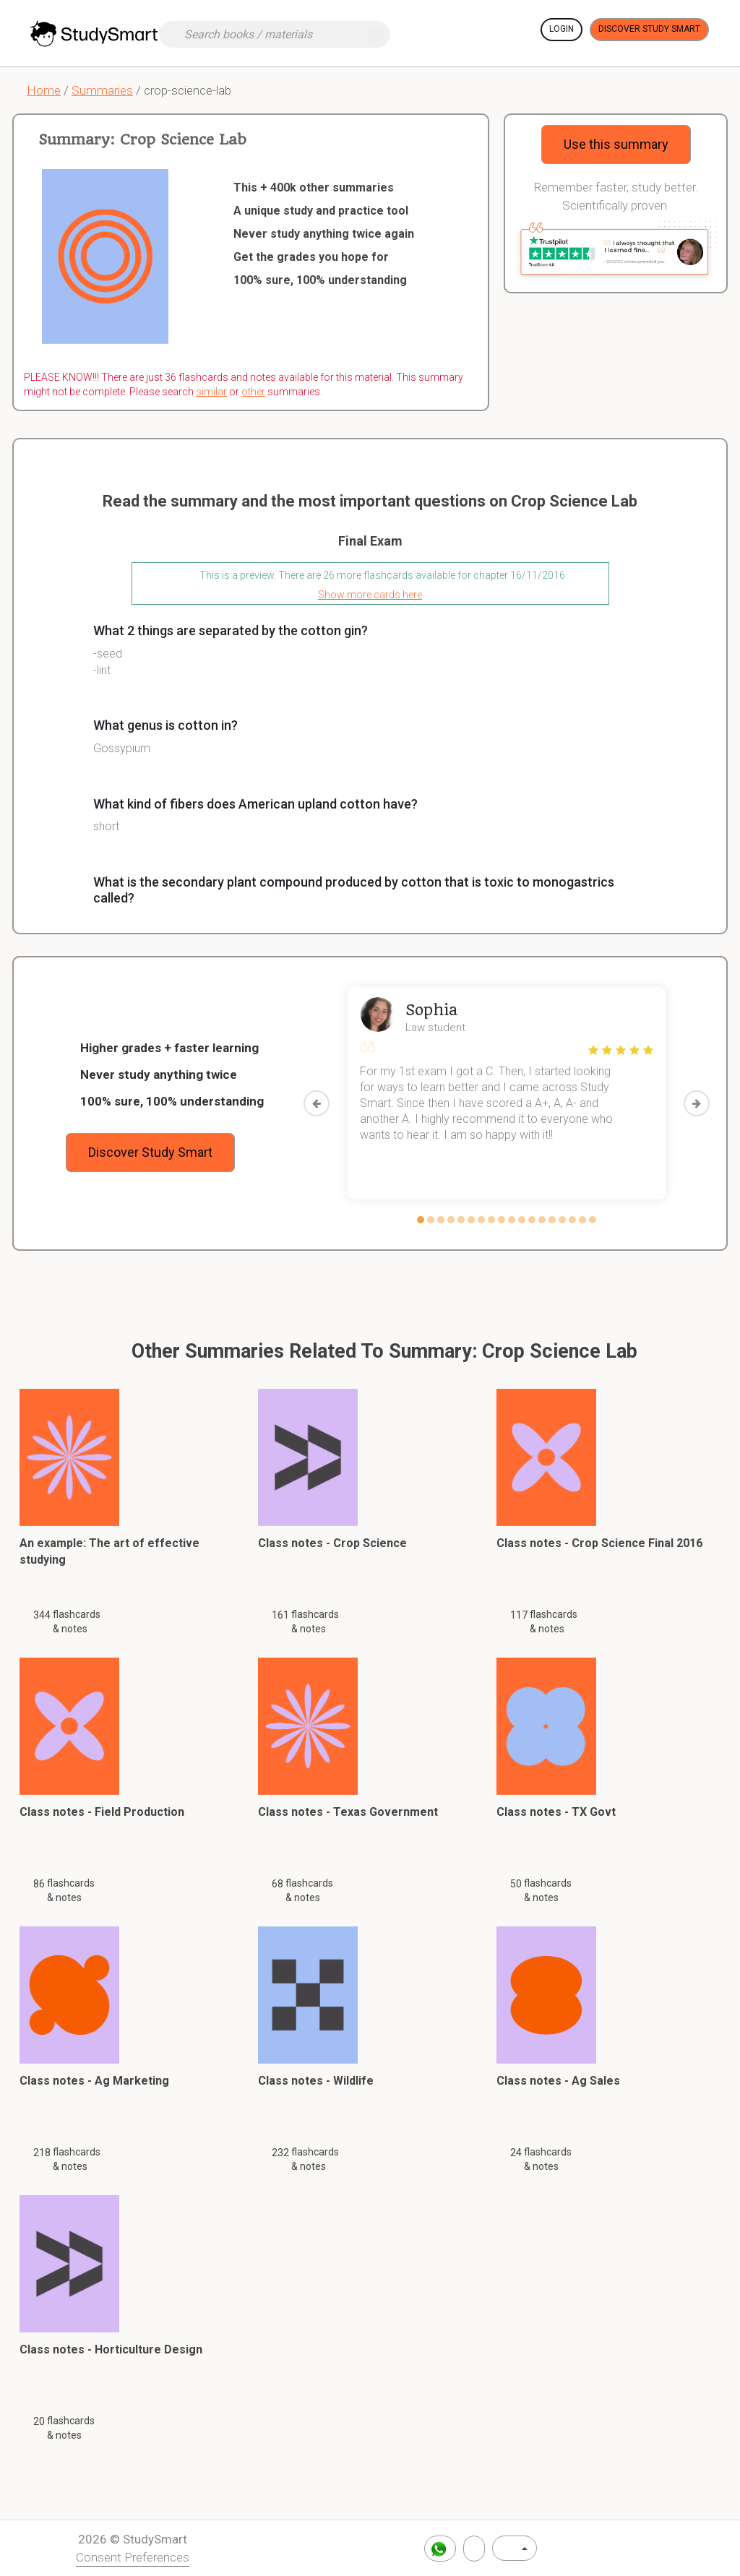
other (253, 391)
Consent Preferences (132, 2557)
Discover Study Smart (649, 29)
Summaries (102, 90)
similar (211, 391)
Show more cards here (370, 594)
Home (44, 90)
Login (561, 29)
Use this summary (616, 144)
